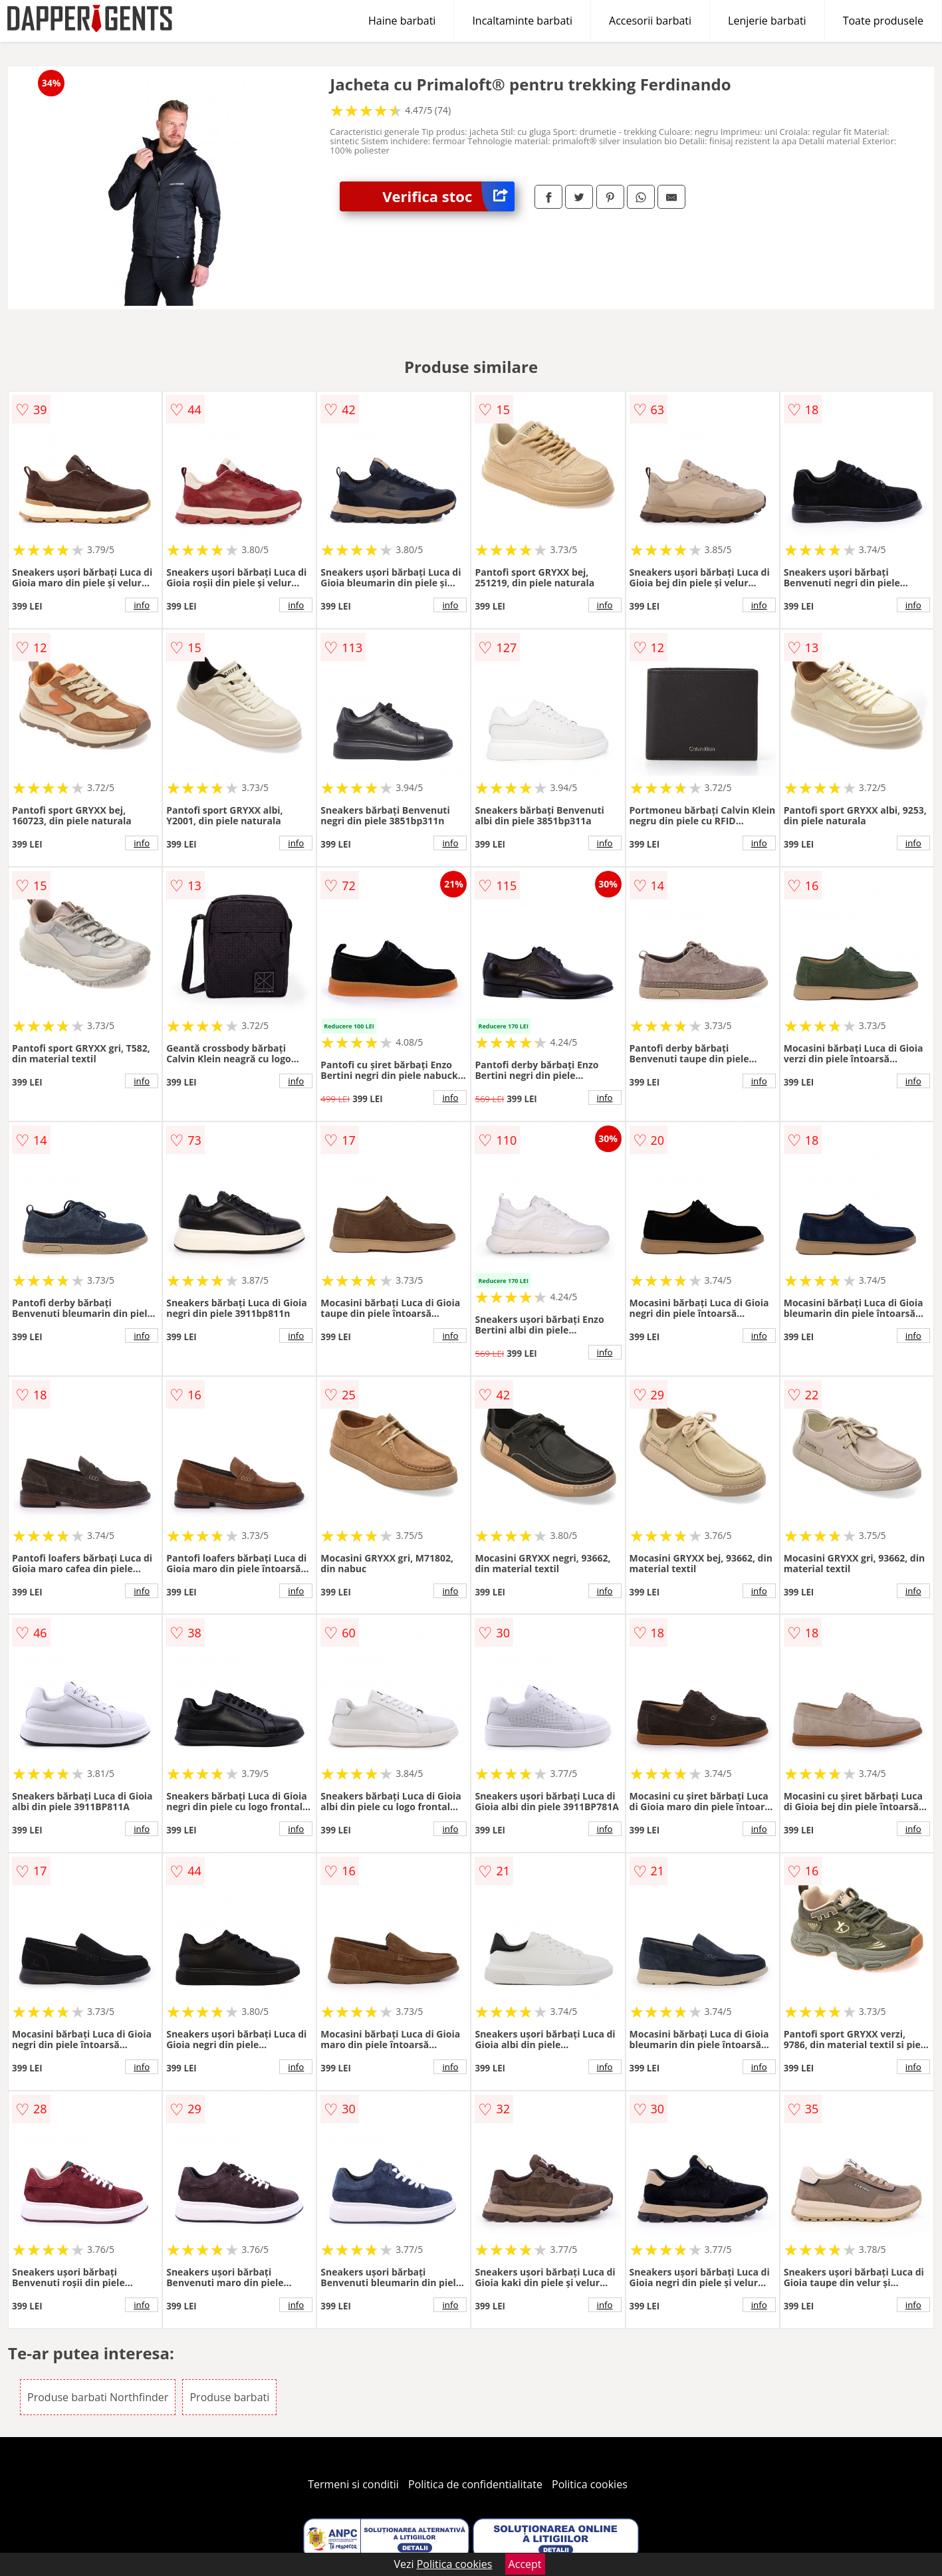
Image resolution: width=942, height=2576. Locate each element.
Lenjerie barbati (767, 20)
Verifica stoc (448, 196)
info (142, 605)
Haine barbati (401, 20)
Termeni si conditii (353, 2484)
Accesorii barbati (650, 20)
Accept (525, 2564)
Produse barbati (229, 2397)
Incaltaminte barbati (522, 20)
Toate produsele (883, 20)
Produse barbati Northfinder (97, 2397)
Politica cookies (590, 2484)
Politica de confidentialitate (475, 2484)
